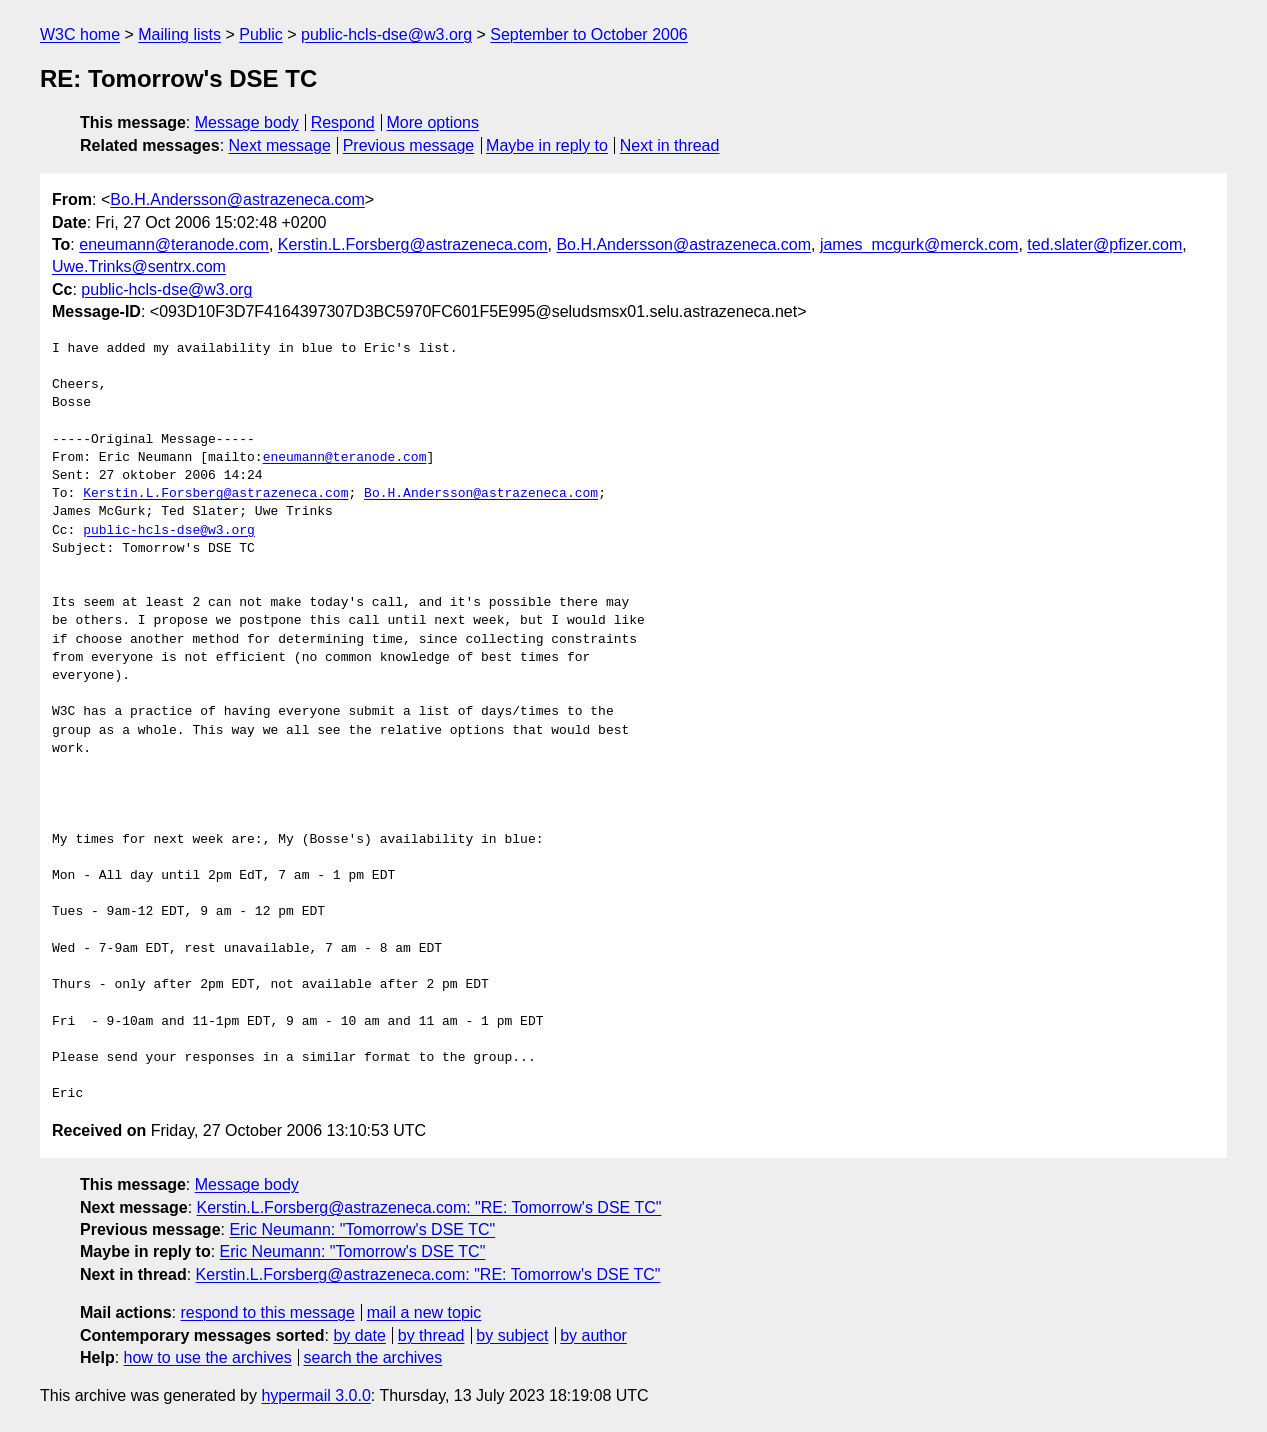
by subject (512, 1335)
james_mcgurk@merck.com (919, 244)
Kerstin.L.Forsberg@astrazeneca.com (413, 244)
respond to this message (267, 1312)
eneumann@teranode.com (174, 244)
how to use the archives (208, 1357)
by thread (431, 1335)
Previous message (409, 145)
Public (261, 34)
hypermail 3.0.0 (315, 1395)
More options (433, 122)
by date (359, 1335)
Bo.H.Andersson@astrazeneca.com (237, 199)
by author (593, 1335)
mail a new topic (424, 1312)
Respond (343, 122)
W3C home (80, 34)
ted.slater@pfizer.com (1104, 244)
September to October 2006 (588, 34)
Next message (280, 145)
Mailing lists (179, 34)
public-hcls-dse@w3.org (386, 34)
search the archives (373, 1357)
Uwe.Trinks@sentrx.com (139, 266)
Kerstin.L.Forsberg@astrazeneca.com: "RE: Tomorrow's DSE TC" (429, 1207)
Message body (247, 122)
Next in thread (670, 145)
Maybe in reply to (547, 145)
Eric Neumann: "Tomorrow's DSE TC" (362, 1229)
